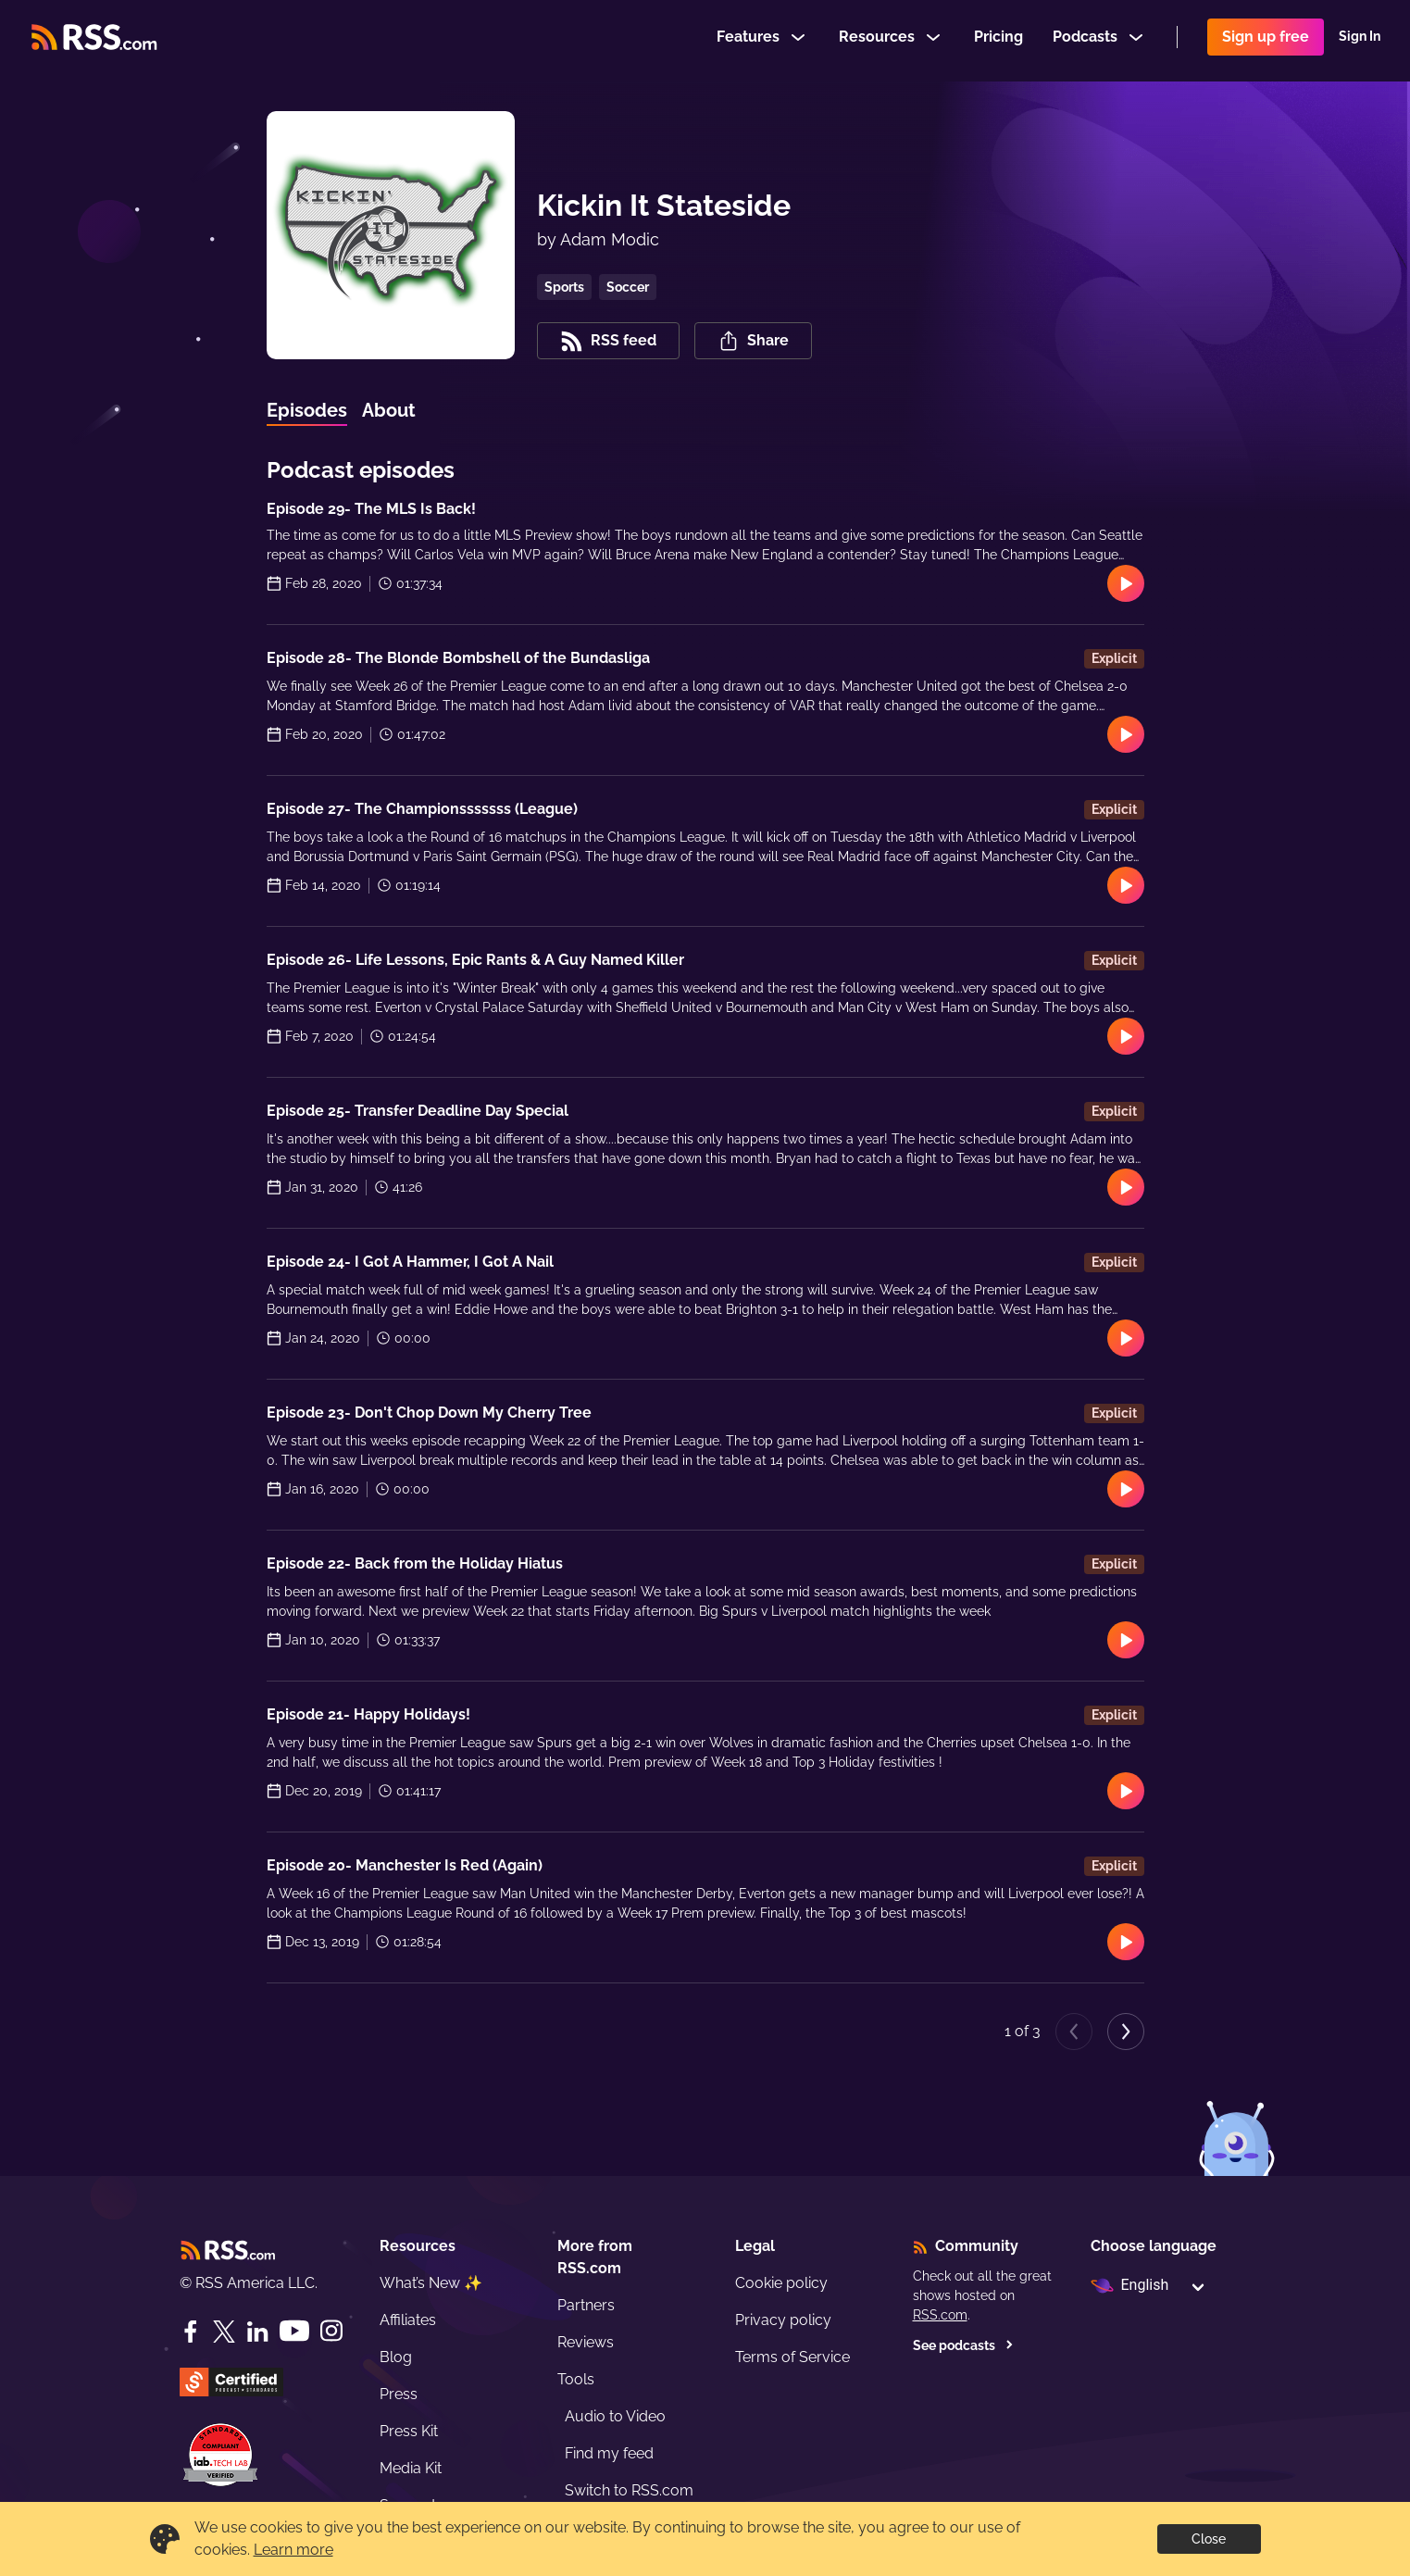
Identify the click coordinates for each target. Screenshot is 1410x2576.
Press (399, 2394)
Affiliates (408, 2320)
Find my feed (609, 2453)
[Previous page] (1073, 2031)
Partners (586, 2305)
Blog (396, 2357)
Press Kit (409, 2431)
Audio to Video (615, 2416)
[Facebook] (191, 2331)
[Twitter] (224, 2331)
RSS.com (940, 2314)
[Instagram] (331, 2331)
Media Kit (411, 2468)
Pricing (998, 40)
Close (1209, 2539)
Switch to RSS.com (629, 2490)
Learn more (293, 2549)
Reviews (585, 2342)
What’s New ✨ (431, 2283)
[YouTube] (294, 2331)
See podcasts (963, 2345)
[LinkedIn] (257, 2331)
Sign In (1359, 40)
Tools (575, 2379)
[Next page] (1125, 2031)
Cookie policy (781, 2283)
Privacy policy (783, 2320)
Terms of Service (792, 2357)
